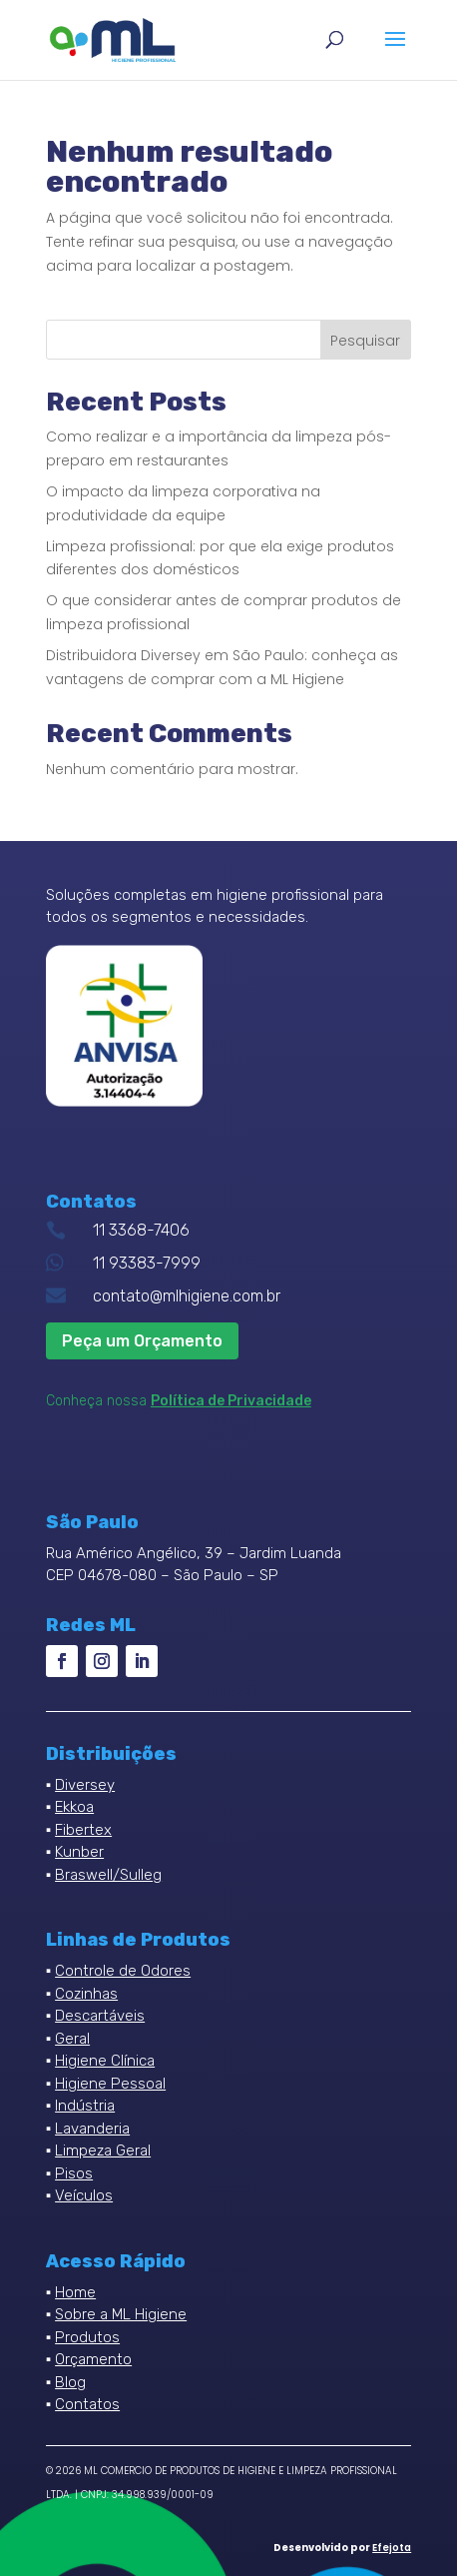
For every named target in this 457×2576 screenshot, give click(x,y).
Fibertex (83, 1830)
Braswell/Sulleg (108, 1875)
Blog (70, 2382)
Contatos (87, 2404)
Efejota (391, 2547)
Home (75, 2292)
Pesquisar (365, 341)
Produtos (87, 2337)
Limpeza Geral (103, 2150)
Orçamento (93, 2359)
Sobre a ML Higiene (121, 2314)
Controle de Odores (123, 1971)
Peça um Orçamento (142, 1340)
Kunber (79, 1852)
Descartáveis (100, 2016)
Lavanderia (92, 2129)
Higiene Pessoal (110, 2084)
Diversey (85, 1785)
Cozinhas (86, 1994)
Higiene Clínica (105, 2061)
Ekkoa (74, 1807)
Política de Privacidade (231, 1400)
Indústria (85, 2106)
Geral (72, 2039)
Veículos (84, 2195)
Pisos (74, 2173)
